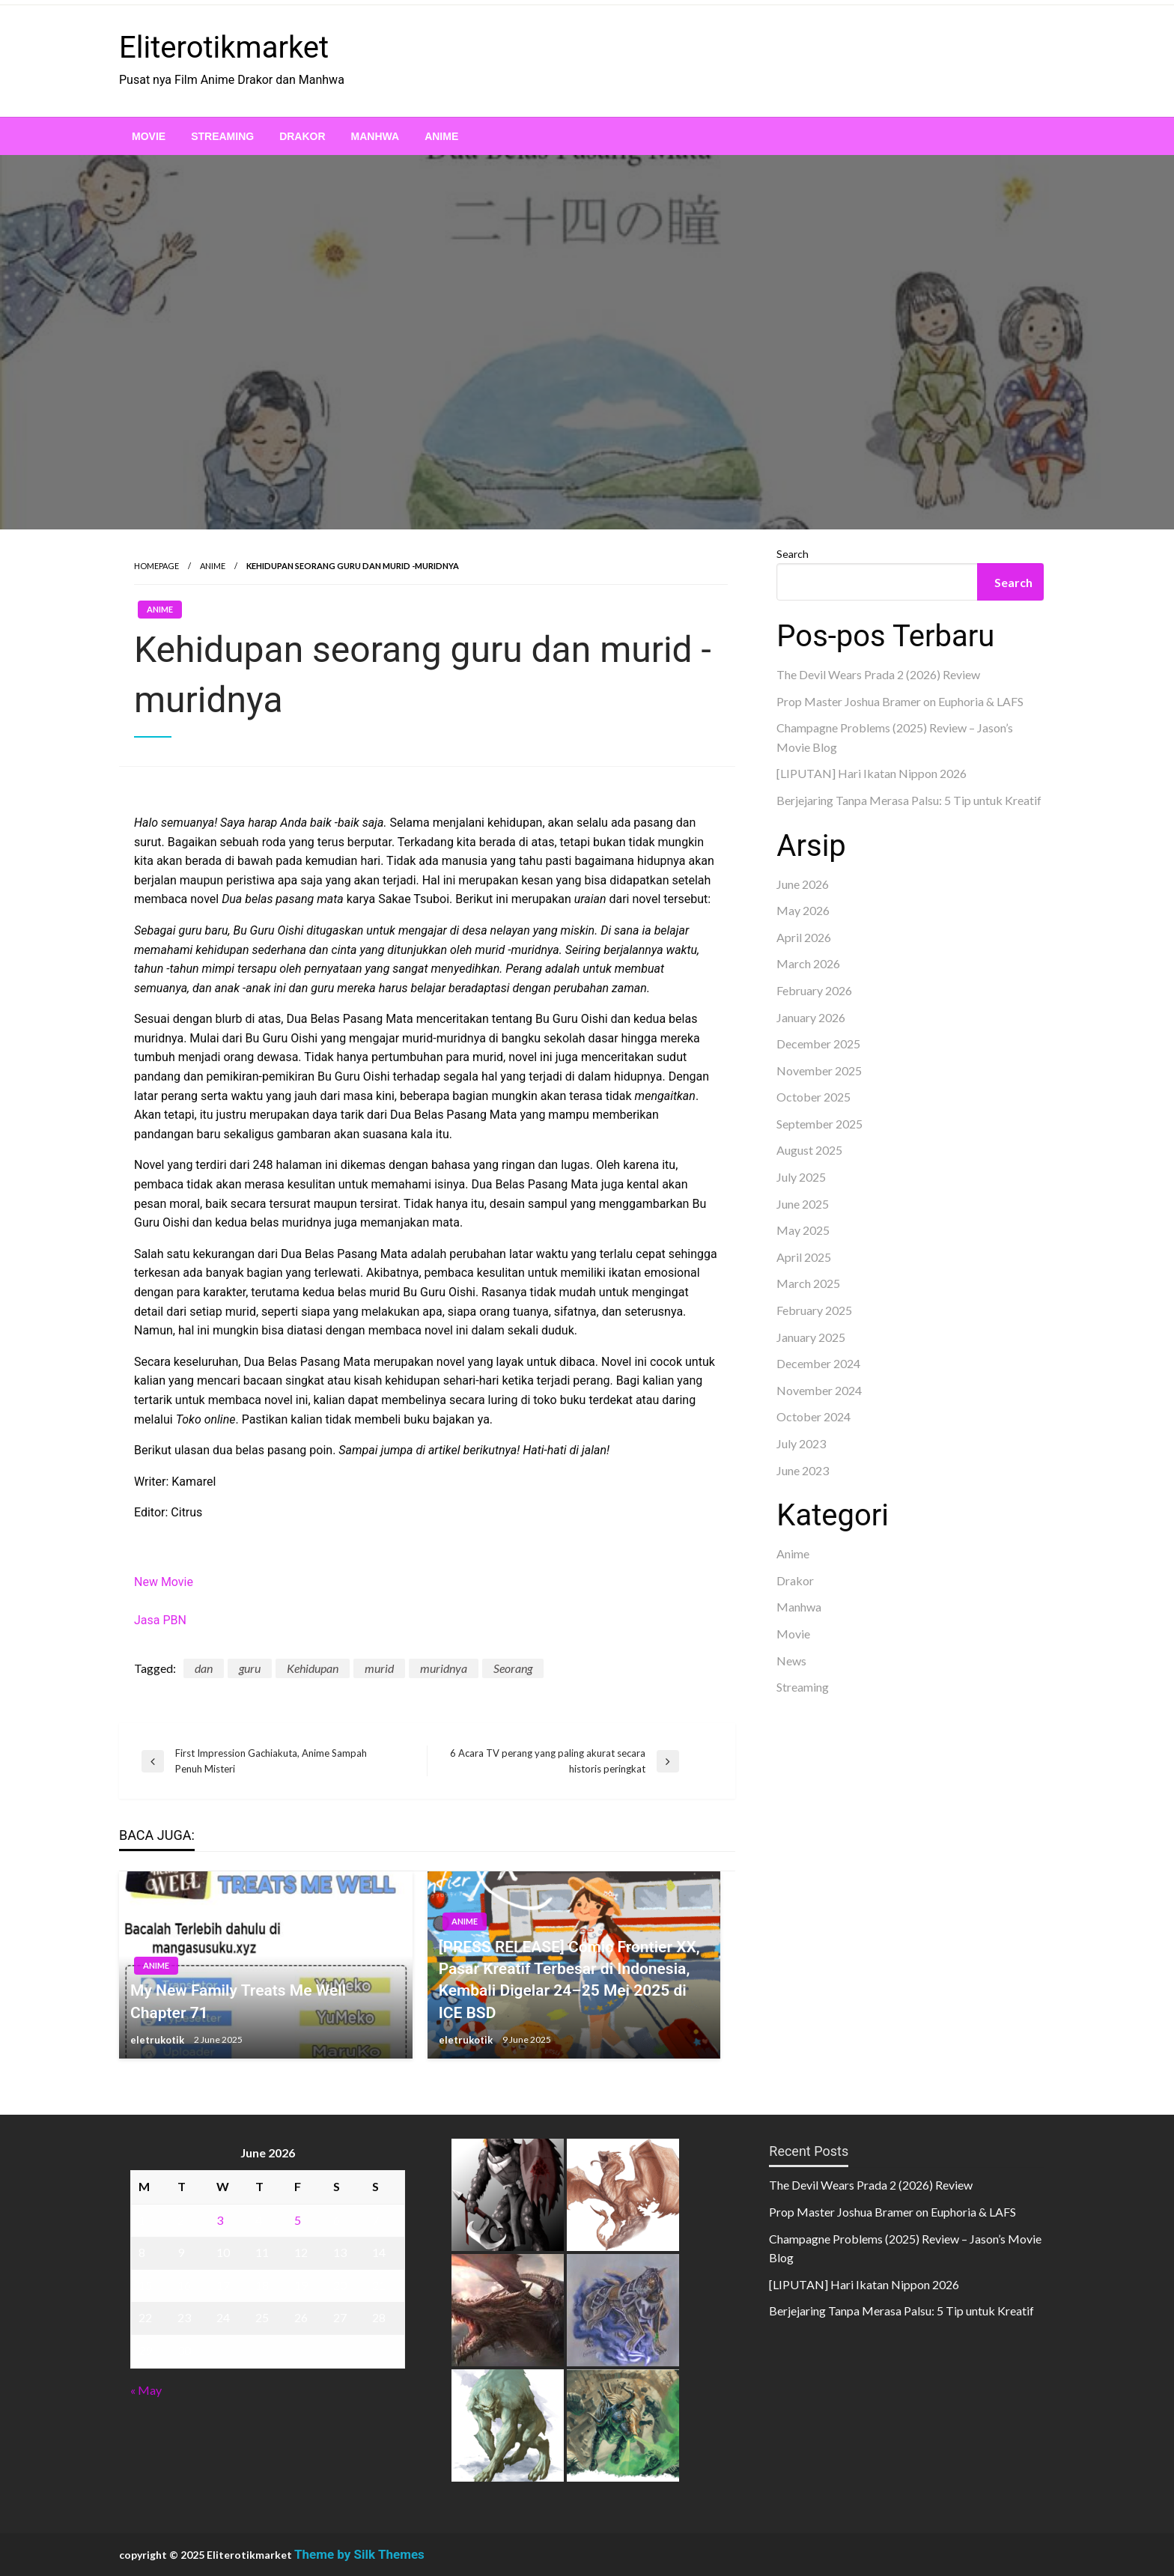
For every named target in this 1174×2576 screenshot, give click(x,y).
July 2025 (801, 1177)
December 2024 (818, 1363)
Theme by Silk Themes (359, 2554)
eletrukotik (158, 2040)
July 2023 (801, 1443)
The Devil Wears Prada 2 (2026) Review (878, 674)
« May (146, 2390)
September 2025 (819, 1124)
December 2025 (818, 1043)
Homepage (156, 566)
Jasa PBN (160, 1620)
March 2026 (808, 963)
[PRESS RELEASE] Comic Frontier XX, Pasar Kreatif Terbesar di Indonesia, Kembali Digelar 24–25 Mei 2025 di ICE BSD (569, 1980)
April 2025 (803, 1257)
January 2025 (810, 1337)
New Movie (163, 1582)
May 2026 (803, 910)
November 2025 (819, 1070)
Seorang (512, 1668)
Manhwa (375, 136)
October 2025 (813, 1097)
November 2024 (819, 1390)
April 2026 (803, 937)
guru (250, 1668)
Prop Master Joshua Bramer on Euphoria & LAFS (900, 701)
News (791, 1660)
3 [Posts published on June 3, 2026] (219, 2220)
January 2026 (810, 1017)
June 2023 (802, 1470)
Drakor (302, 136)
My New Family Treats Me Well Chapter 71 (238, 2001)
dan (204, 1668)
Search (792, 553)
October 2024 (813, 1416)
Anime (441, 136)
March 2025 (808, 1283)
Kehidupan (312, 1668)
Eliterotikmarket (224, 47)
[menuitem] (148, 136)
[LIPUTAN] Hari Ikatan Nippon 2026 (871, 773)
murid (379, 1668)
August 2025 (809, 1150)
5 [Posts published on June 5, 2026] (297, 2220)
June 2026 (802, 884)
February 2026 (814, 990)
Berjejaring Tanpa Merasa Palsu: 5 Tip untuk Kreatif (908, 800)
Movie (148, 136)
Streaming (222, 136)
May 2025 (803, 1230)
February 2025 (814, 1310)
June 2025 (802, 1204)
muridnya (443, 1668)
